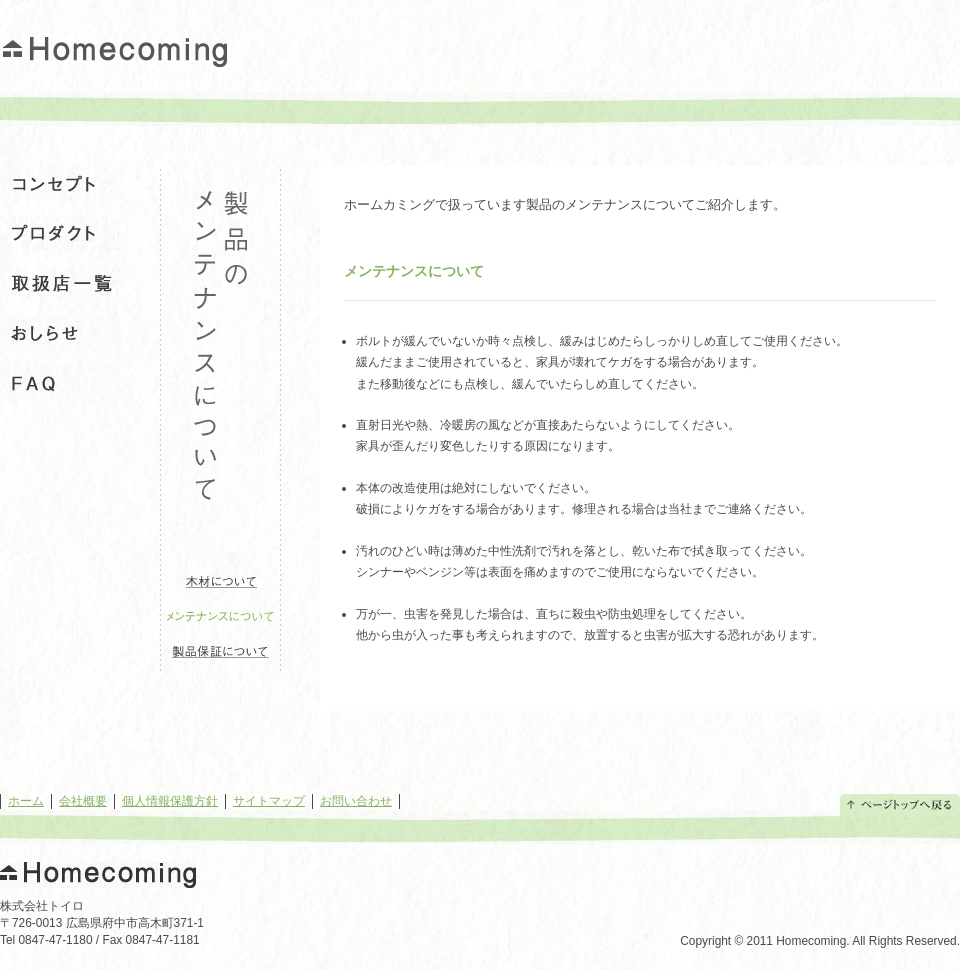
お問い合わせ (356, 801)
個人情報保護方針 (170, 801)
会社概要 (83, 801)
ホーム (26, 801)
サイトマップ (269, 801)
